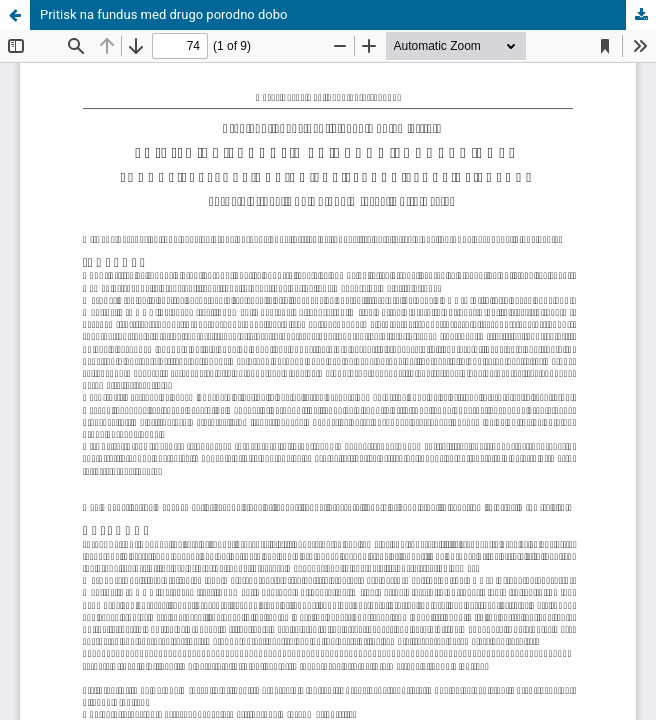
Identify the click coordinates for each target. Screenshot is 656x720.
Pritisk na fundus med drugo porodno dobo (163, 14)
